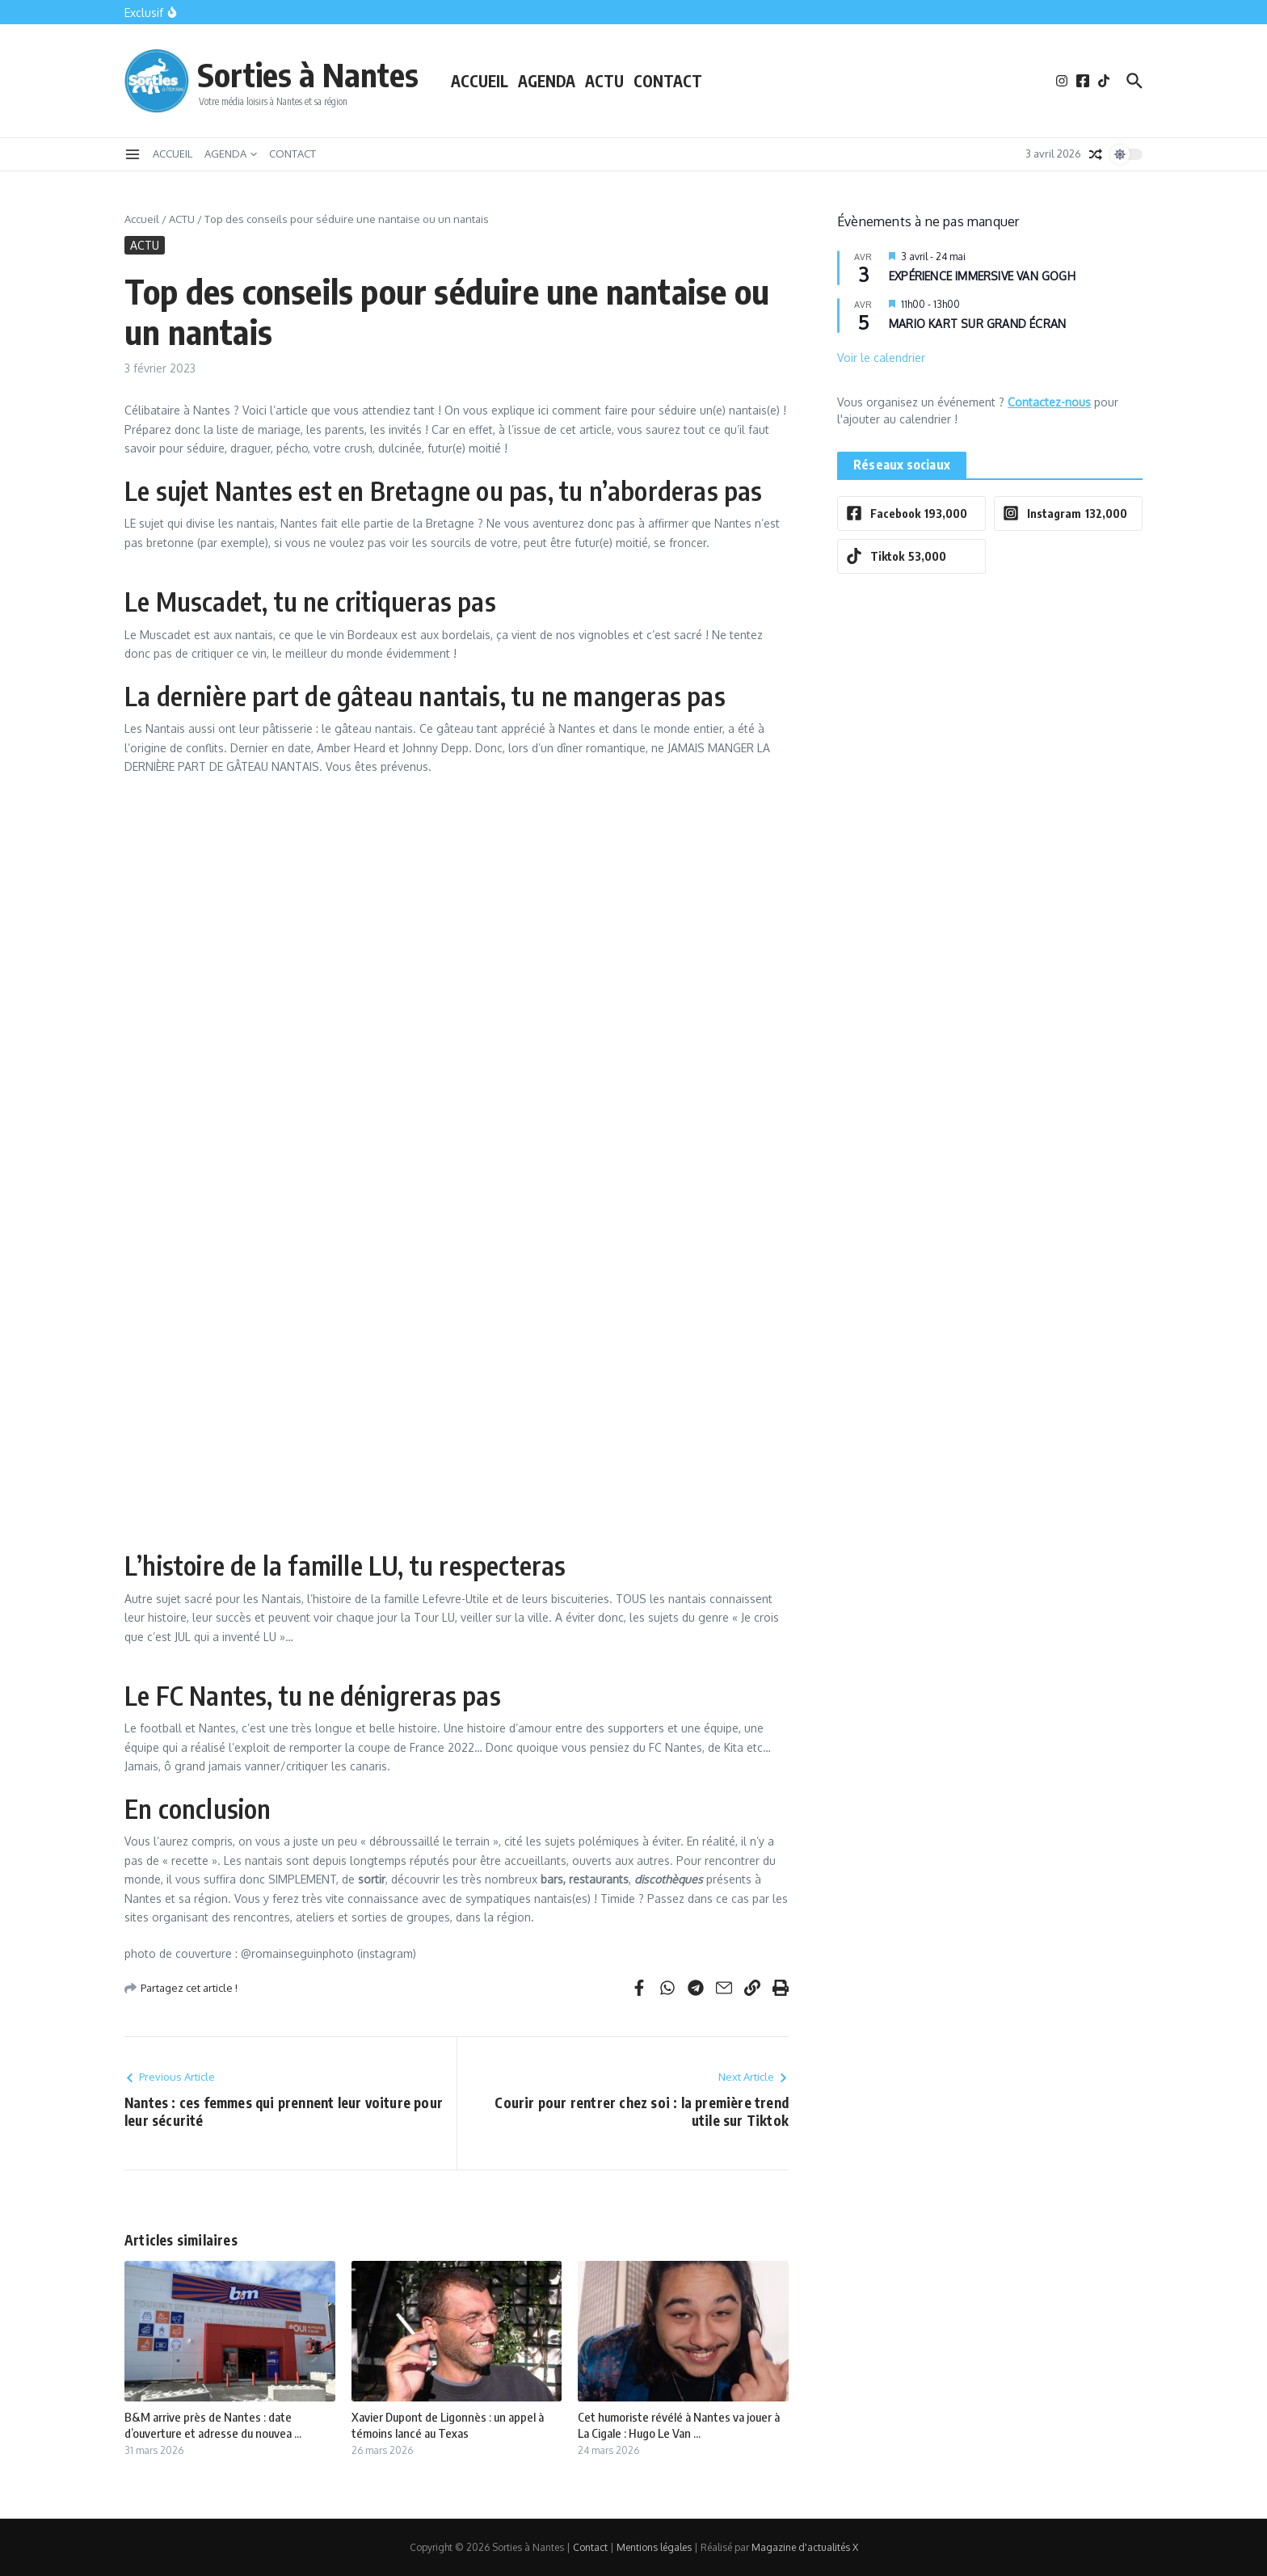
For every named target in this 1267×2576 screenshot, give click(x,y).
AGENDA (546, 80)
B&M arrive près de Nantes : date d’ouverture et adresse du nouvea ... (212, 2425)
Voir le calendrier (881, 357)
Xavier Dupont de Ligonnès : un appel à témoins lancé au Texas (447, 2425)
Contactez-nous (1049, 402)
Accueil (141, 219)
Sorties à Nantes (308, 74)
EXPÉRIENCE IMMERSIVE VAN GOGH (982, 276)
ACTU (604, 80)
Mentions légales (654, 2547)
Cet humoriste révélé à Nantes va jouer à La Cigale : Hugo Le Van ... (679, 2425)
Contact (590, 2547)
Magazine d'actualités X (804, 2547)
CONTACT (668, 80)
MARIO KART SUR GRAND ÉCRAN (977, 323)
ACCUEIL (479, 80)
